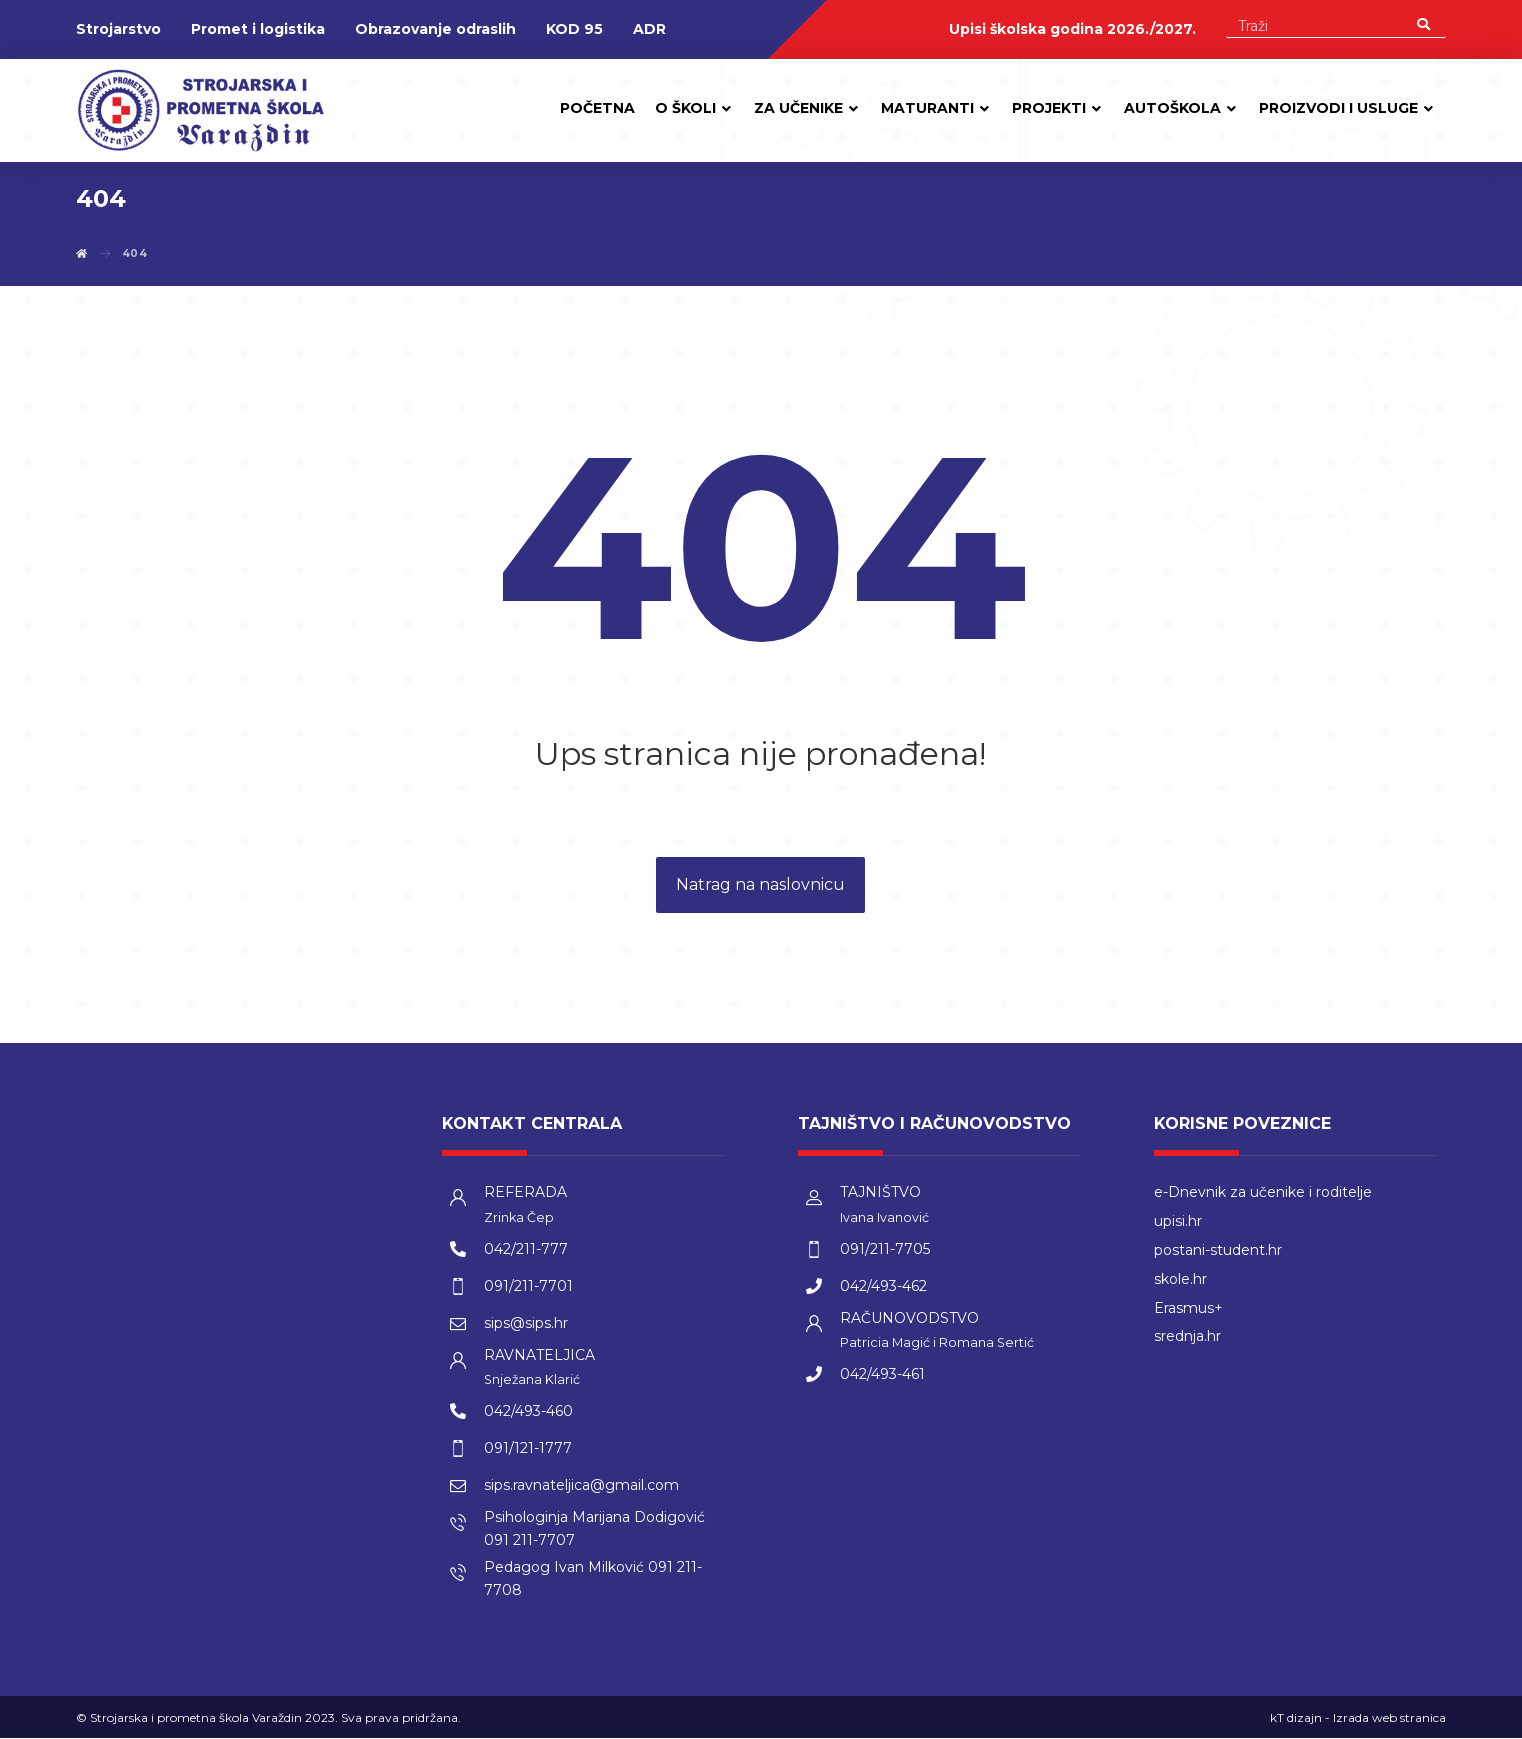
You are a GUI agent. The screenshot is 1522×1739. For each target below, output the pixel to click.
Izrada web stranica (1389, 1718)
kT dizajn (1296, 1718)
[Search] (1423, 24)
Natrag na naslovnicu (760, 885)
